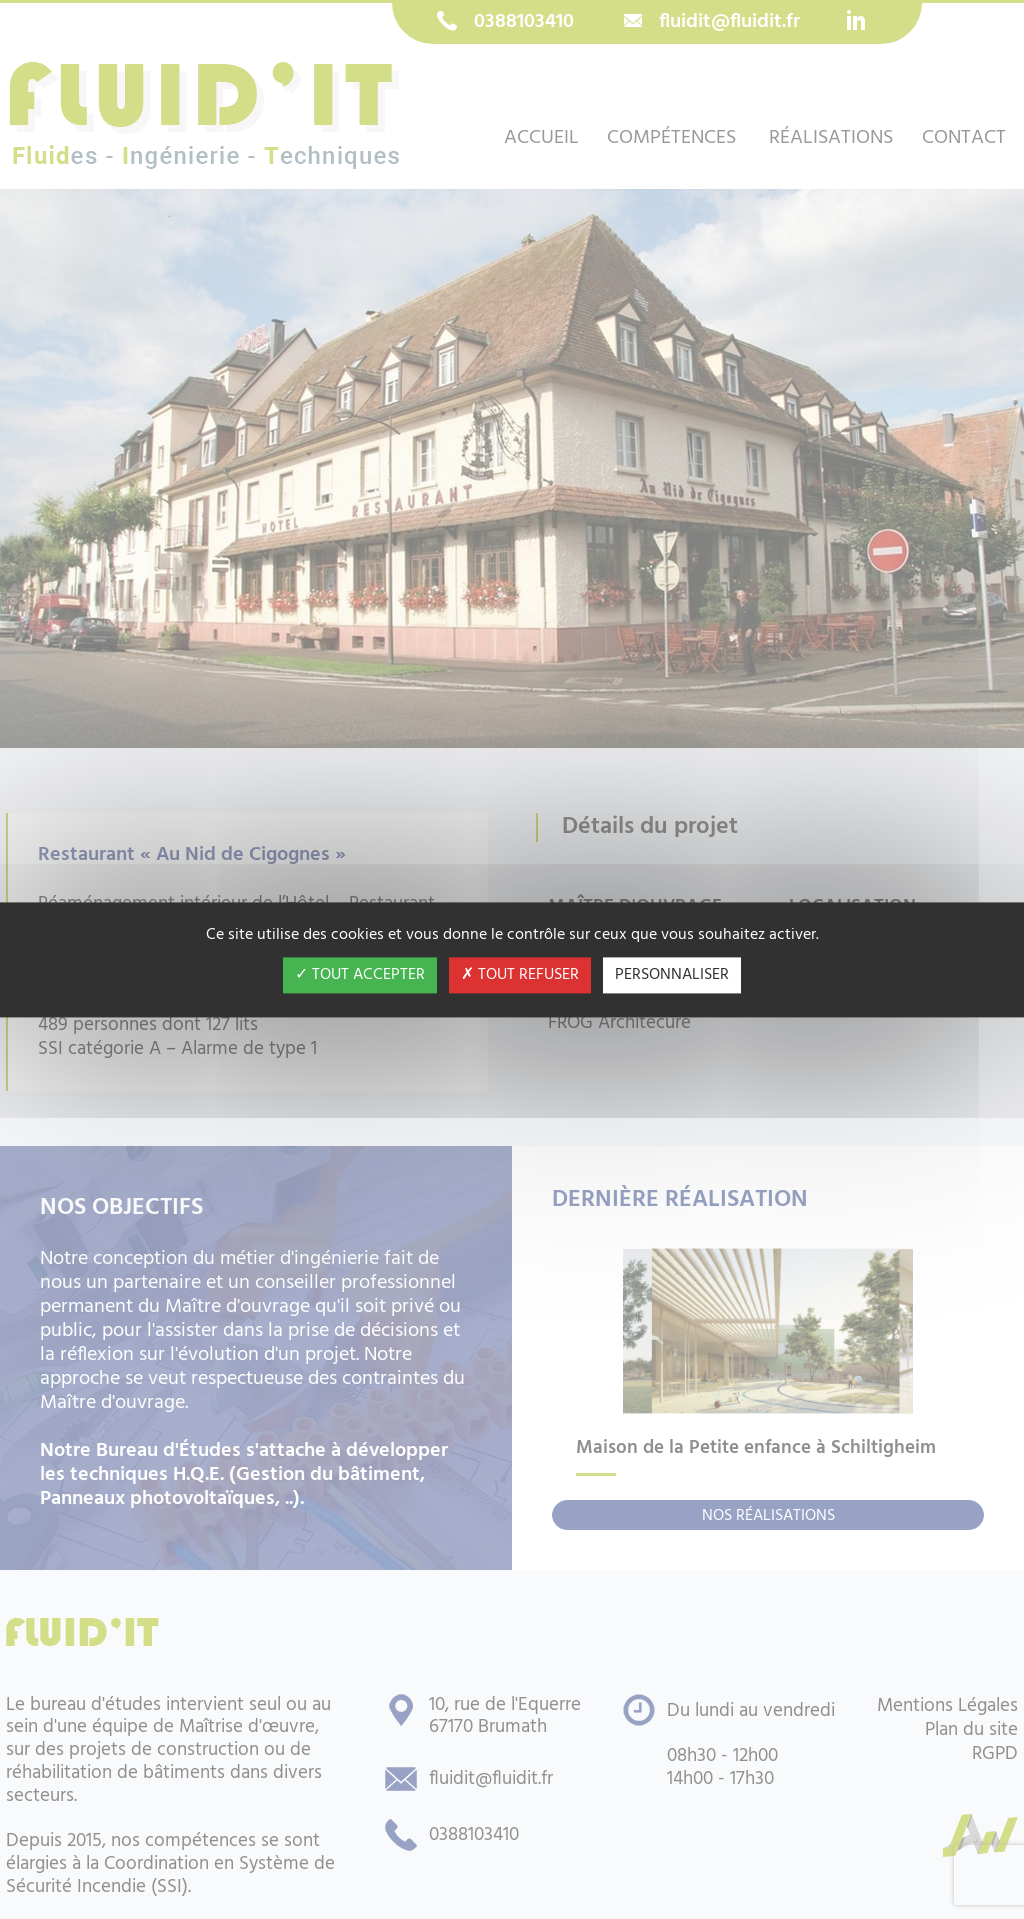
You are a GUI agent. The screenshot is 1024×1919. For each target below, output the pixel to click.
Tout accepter (360, 975)
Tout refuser (520, 975)
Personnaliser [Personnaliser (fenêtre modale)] (672, 975)
